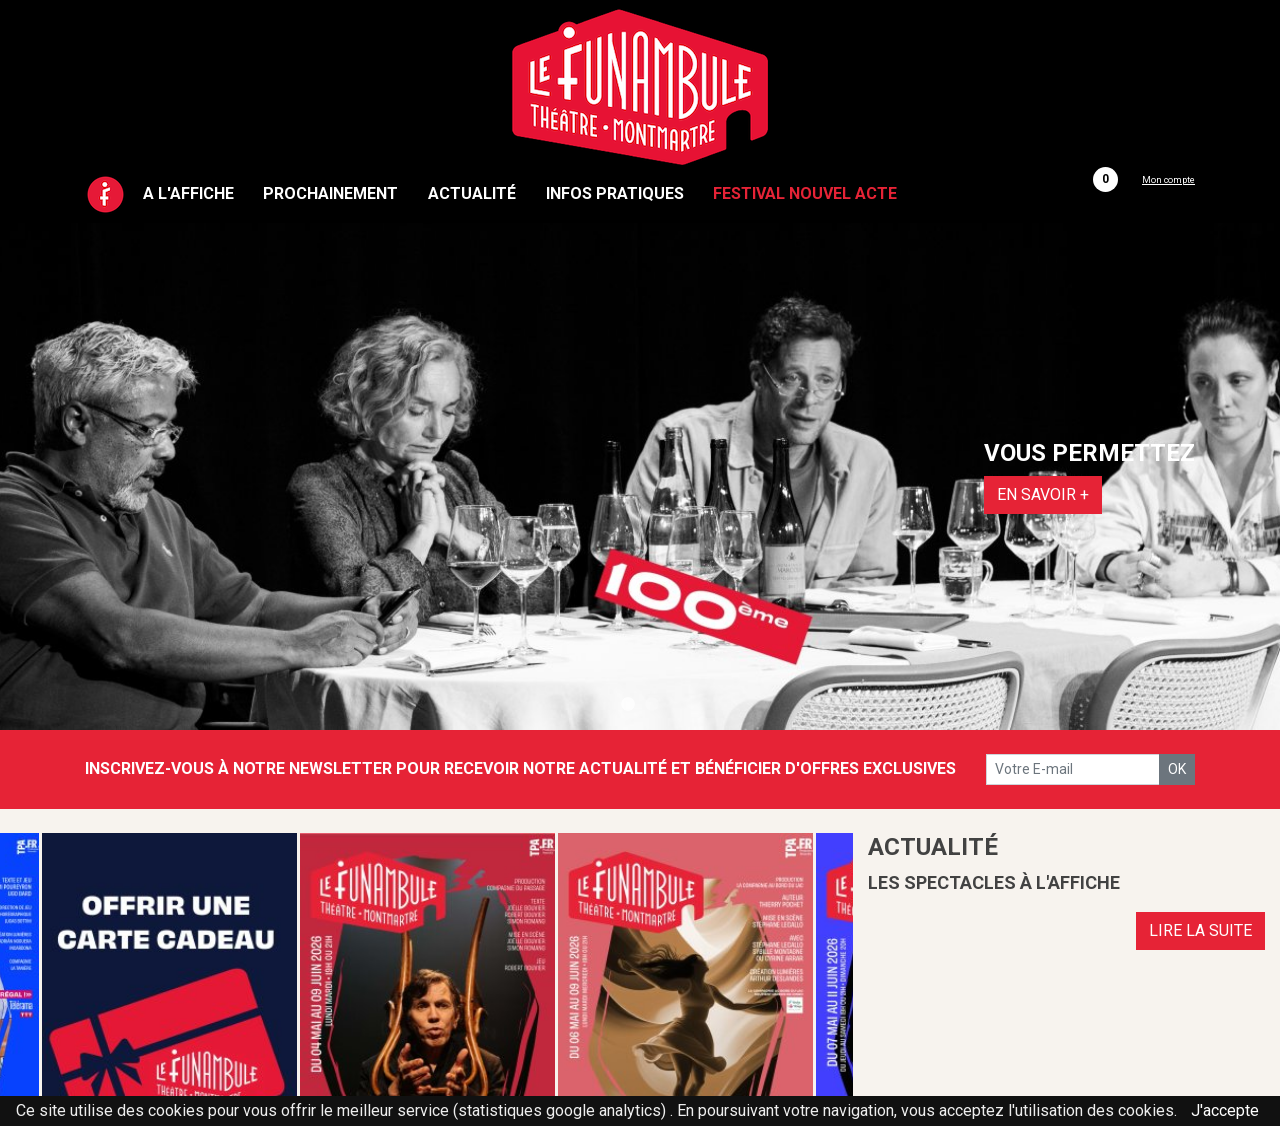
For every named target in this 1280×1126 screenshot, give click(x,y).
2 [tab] (652, 705)
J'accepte (1225, 1110)
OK (1177, 769)
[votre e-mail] (1073, 769)
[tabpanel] (640, 476)
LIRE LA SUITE (1200, 930)
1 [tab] (628, 705)
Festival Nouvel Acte (805, 193)
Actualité (472, 193)
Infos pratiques (615, 193)
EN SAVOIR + (1043, 494)
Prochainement (330, 193)
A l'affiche (188, 193)
